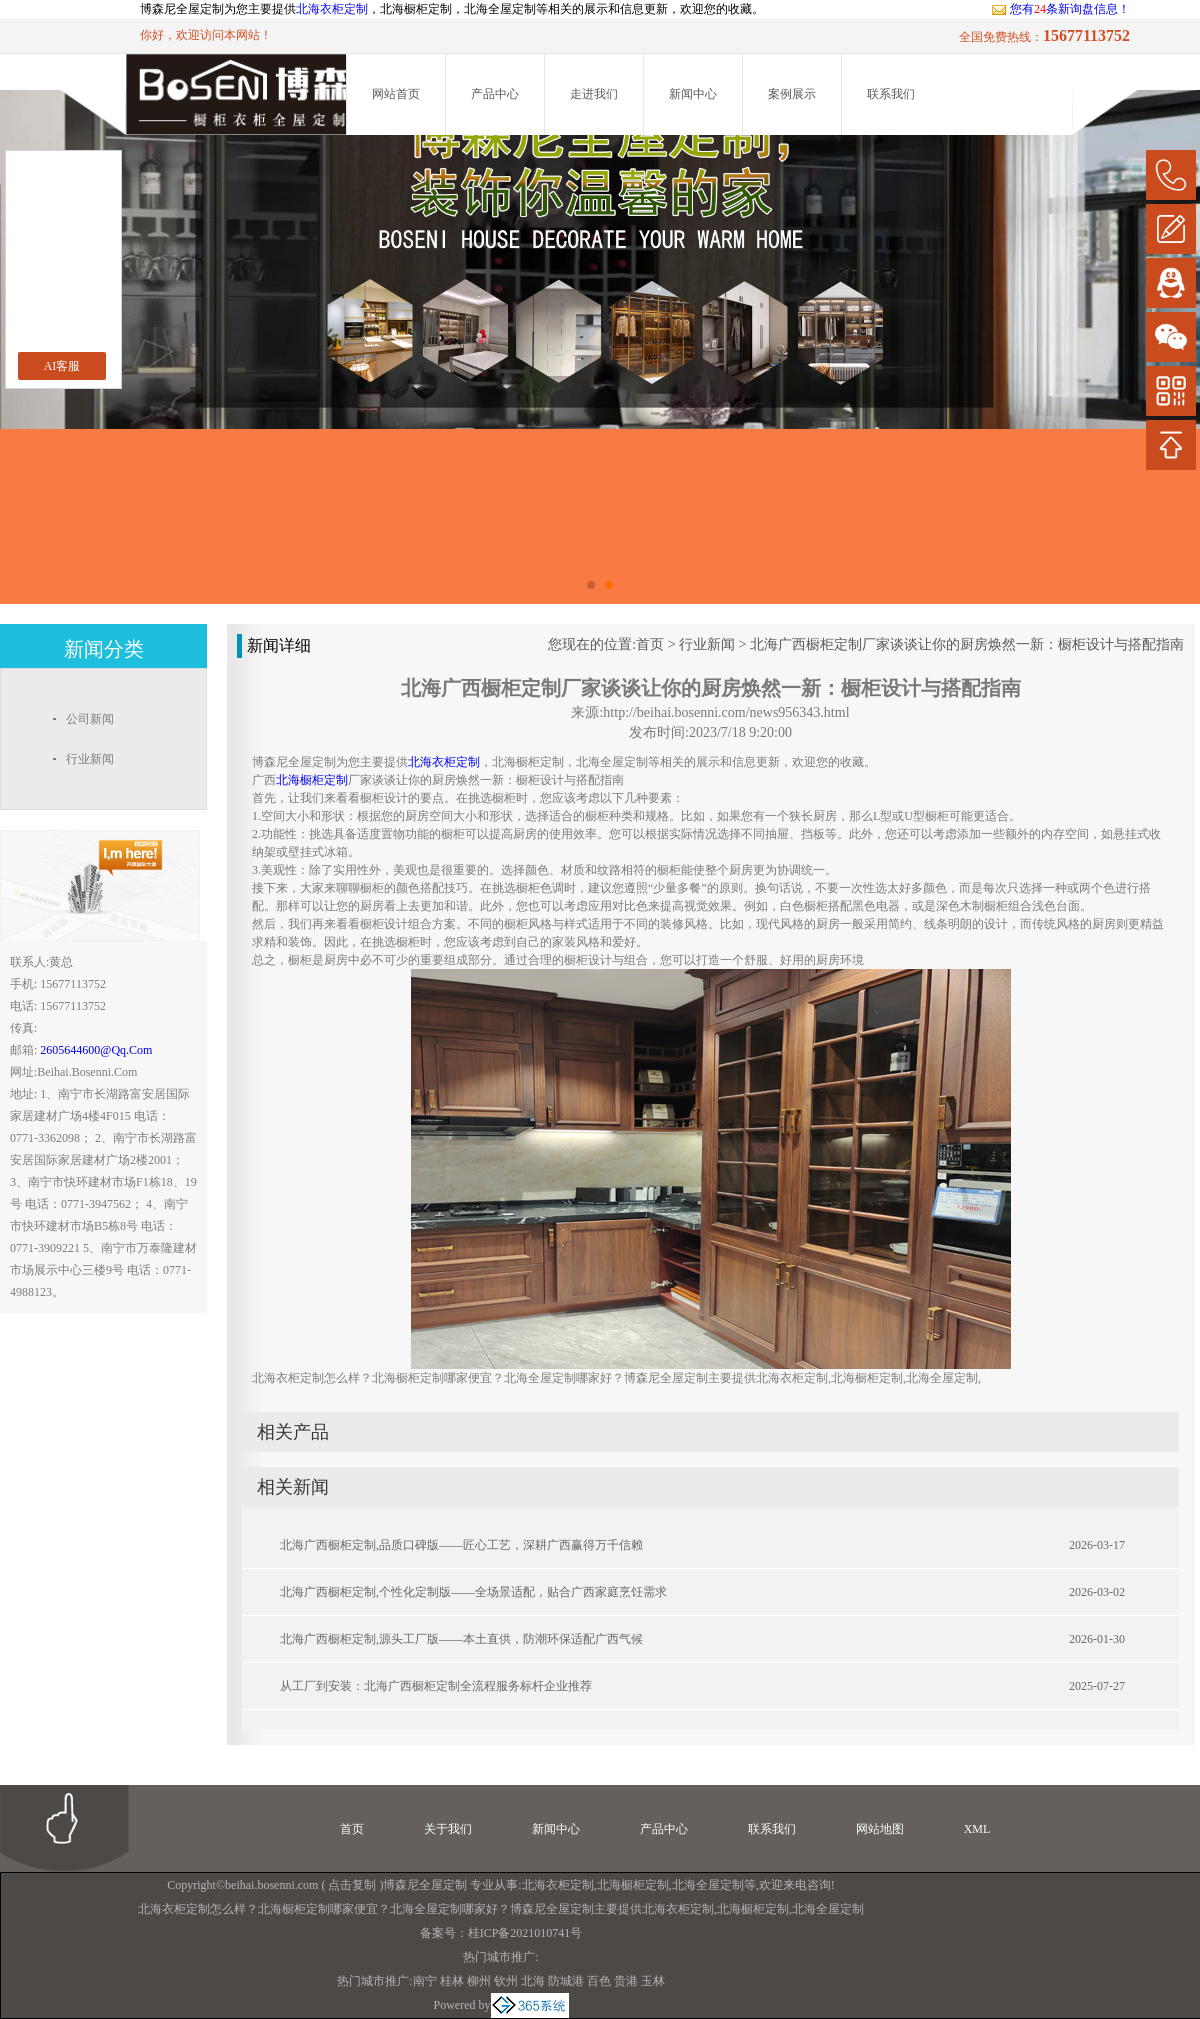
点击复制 (352, 1885)
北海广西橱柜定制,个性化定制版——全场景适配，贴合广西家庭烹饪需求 (473, 1592)
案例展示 (792, 94)
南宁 (425, 1981)
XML (977, 1829)
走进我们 (594, 94)
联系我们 (891, 94)
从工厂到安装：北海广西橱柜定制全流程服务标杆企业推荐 (436, 1686)
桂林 (452, 1981)
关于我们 (448, 1829)
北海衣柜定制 (332, 9)
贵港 (626, 1981)
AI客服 (62, 366)
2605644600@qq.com (96, 1050)
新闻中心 (693, 94)
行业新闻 (707, 644)
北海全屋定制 (708, 1885)
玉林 (653, 1981)
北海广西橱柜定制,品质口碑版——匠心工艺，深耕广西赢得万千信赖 (461, 1545)
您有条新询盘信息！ (1060, 9)
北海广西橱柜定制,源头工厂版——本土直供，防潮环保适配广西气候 (461, 1639)
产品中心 (495, 94)
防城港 (566, 1981)
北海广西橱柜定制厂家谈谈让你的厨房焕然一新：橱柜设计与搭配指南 (967, 644)
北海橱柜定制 (633, 1885)
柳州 (479, 1981)
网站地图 (880, 1829)
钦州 (506, 1981)
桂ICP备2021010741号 (525, 1933)
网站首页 (396, 94)
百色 (599, 1981)
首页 (650, 644)
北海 (533, 1981)
